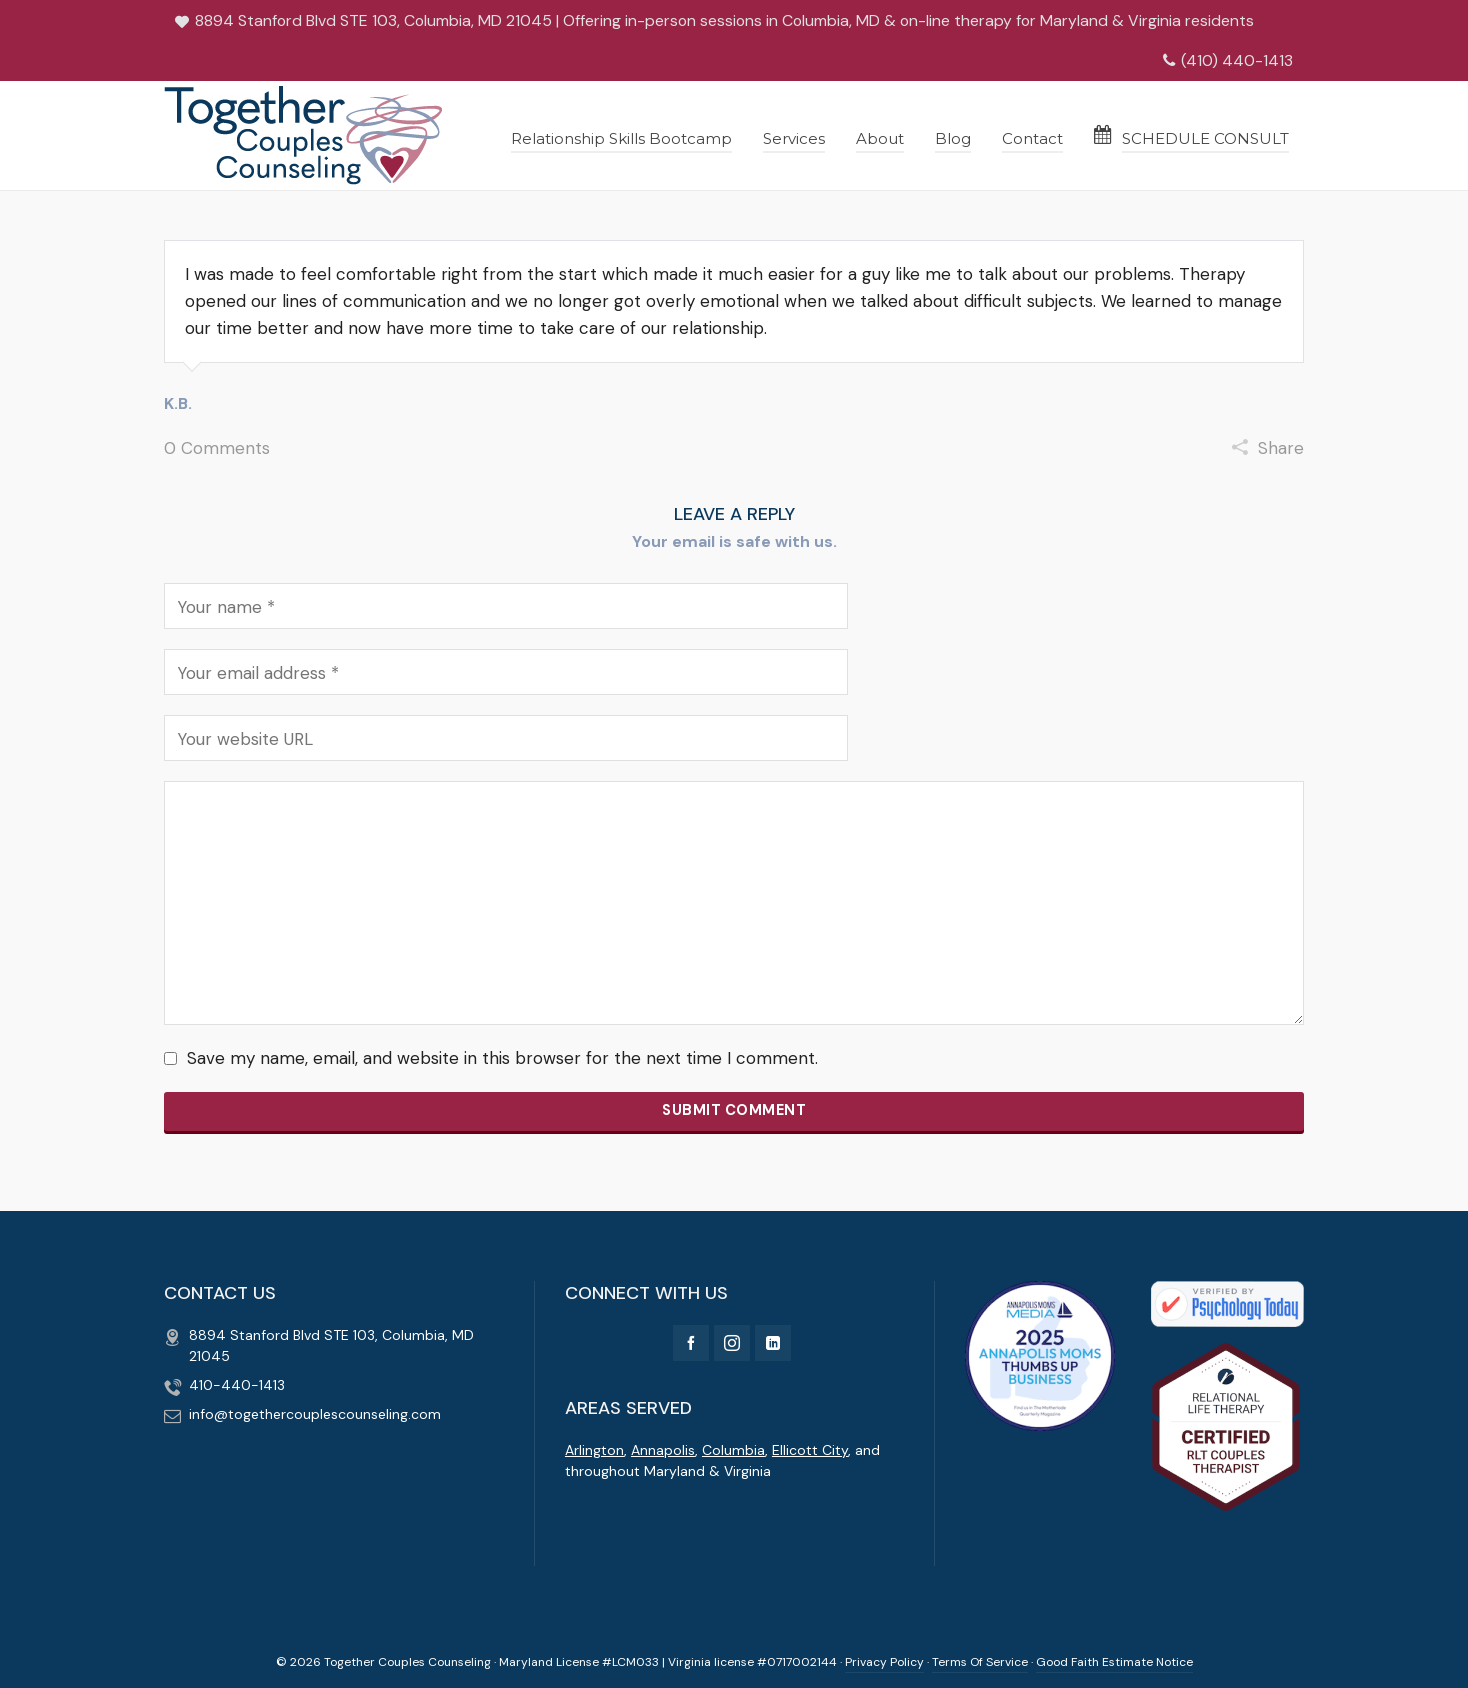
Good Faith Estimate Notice (1114, 1662)
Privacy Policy (884, 1662)
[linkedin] (773, 1343)
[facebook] (691, 1343)
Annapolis (663, 1450)
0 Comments (217, 448)
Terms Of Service (980, 1662)
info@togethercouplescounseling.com (315, 1414)
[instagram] (732, 1343)
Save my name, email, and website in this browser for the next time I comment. (502, 1058)
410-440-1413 (237, 1385)
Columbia (733, 1450)
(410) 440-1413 (1228, 60)
